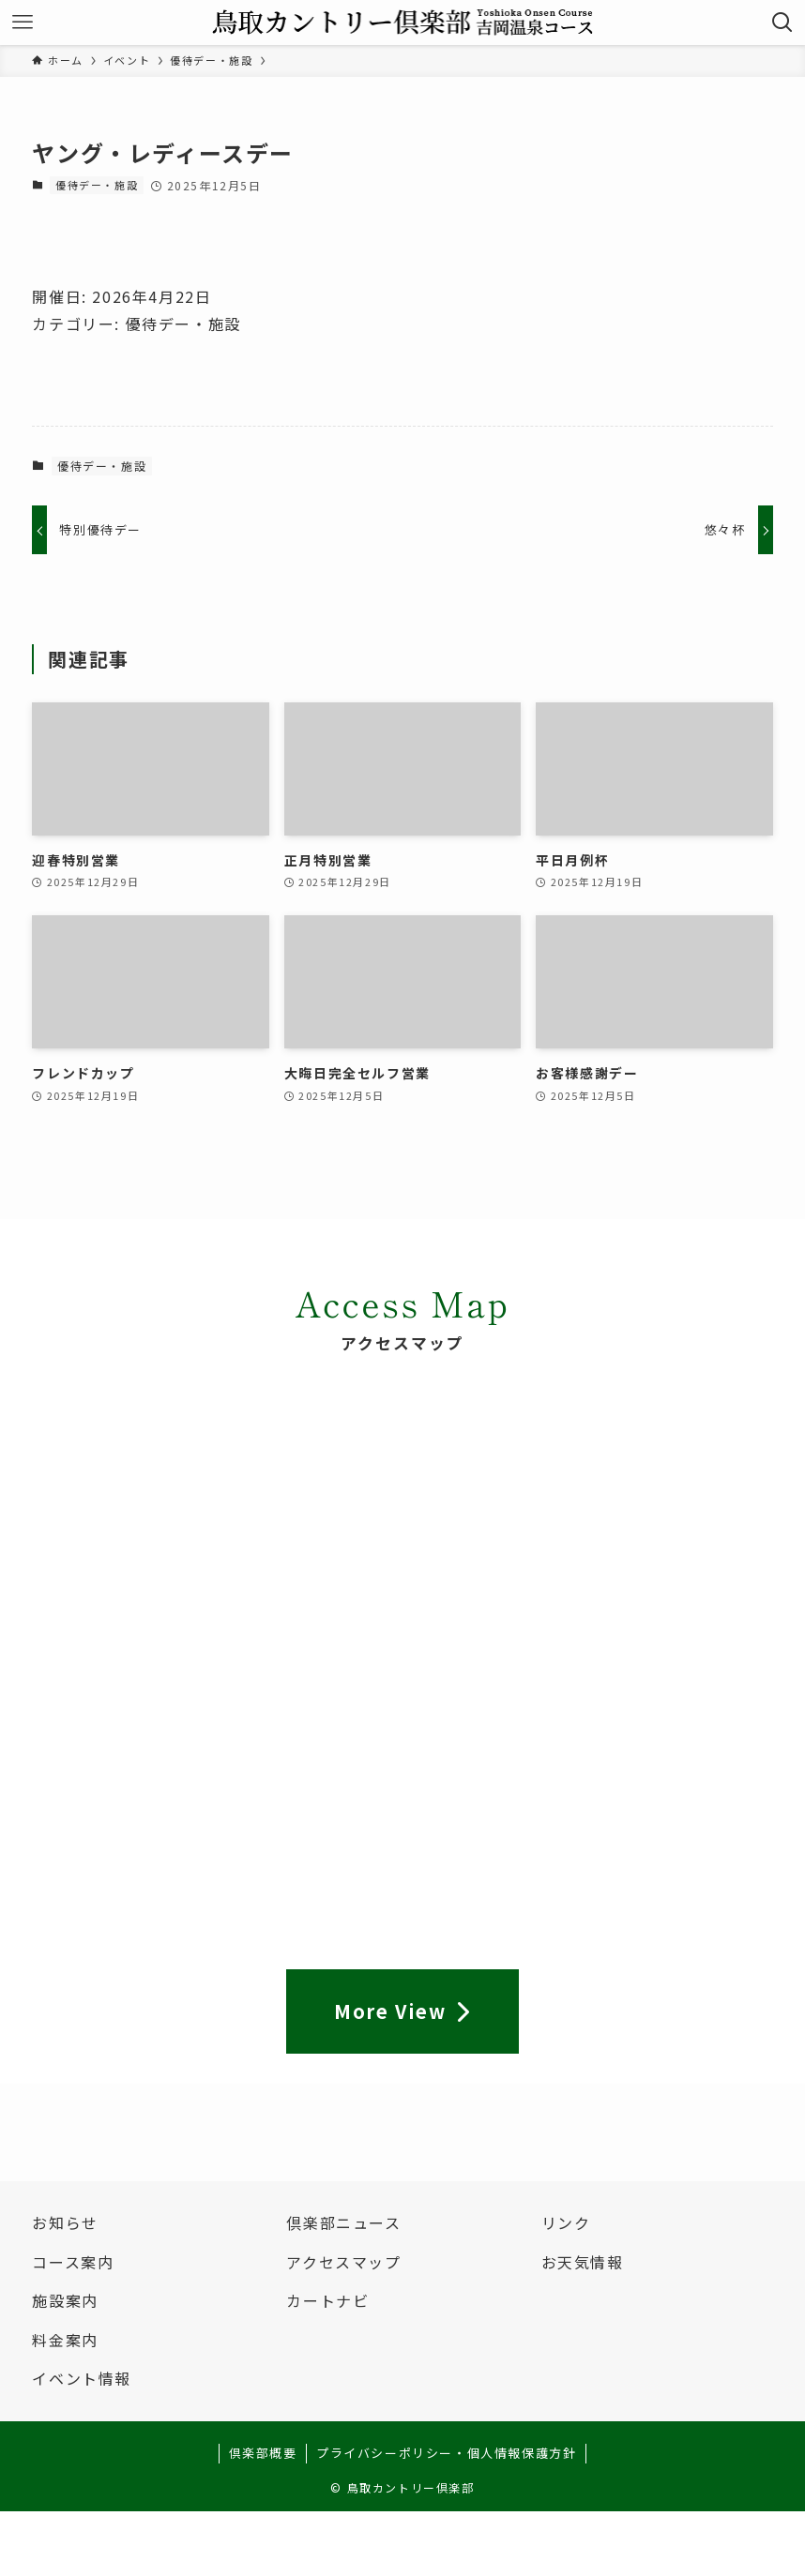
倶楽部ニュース (343, 2222)
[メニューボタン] (22, 22)
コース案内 (73, 2262)
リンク (566, 2222)
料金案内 (65, 2339)
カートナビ (327, 2300)
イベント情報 (81, 2378)
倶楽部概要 (263, 2453)
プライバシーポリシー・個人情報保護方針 (446, 2453)
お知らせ (65, 2222)
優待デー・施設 (96, 184)
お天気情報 (582, 2262)
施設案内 (65, 2300)
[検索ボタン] (782, 22)
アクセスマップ (343, 2262)
